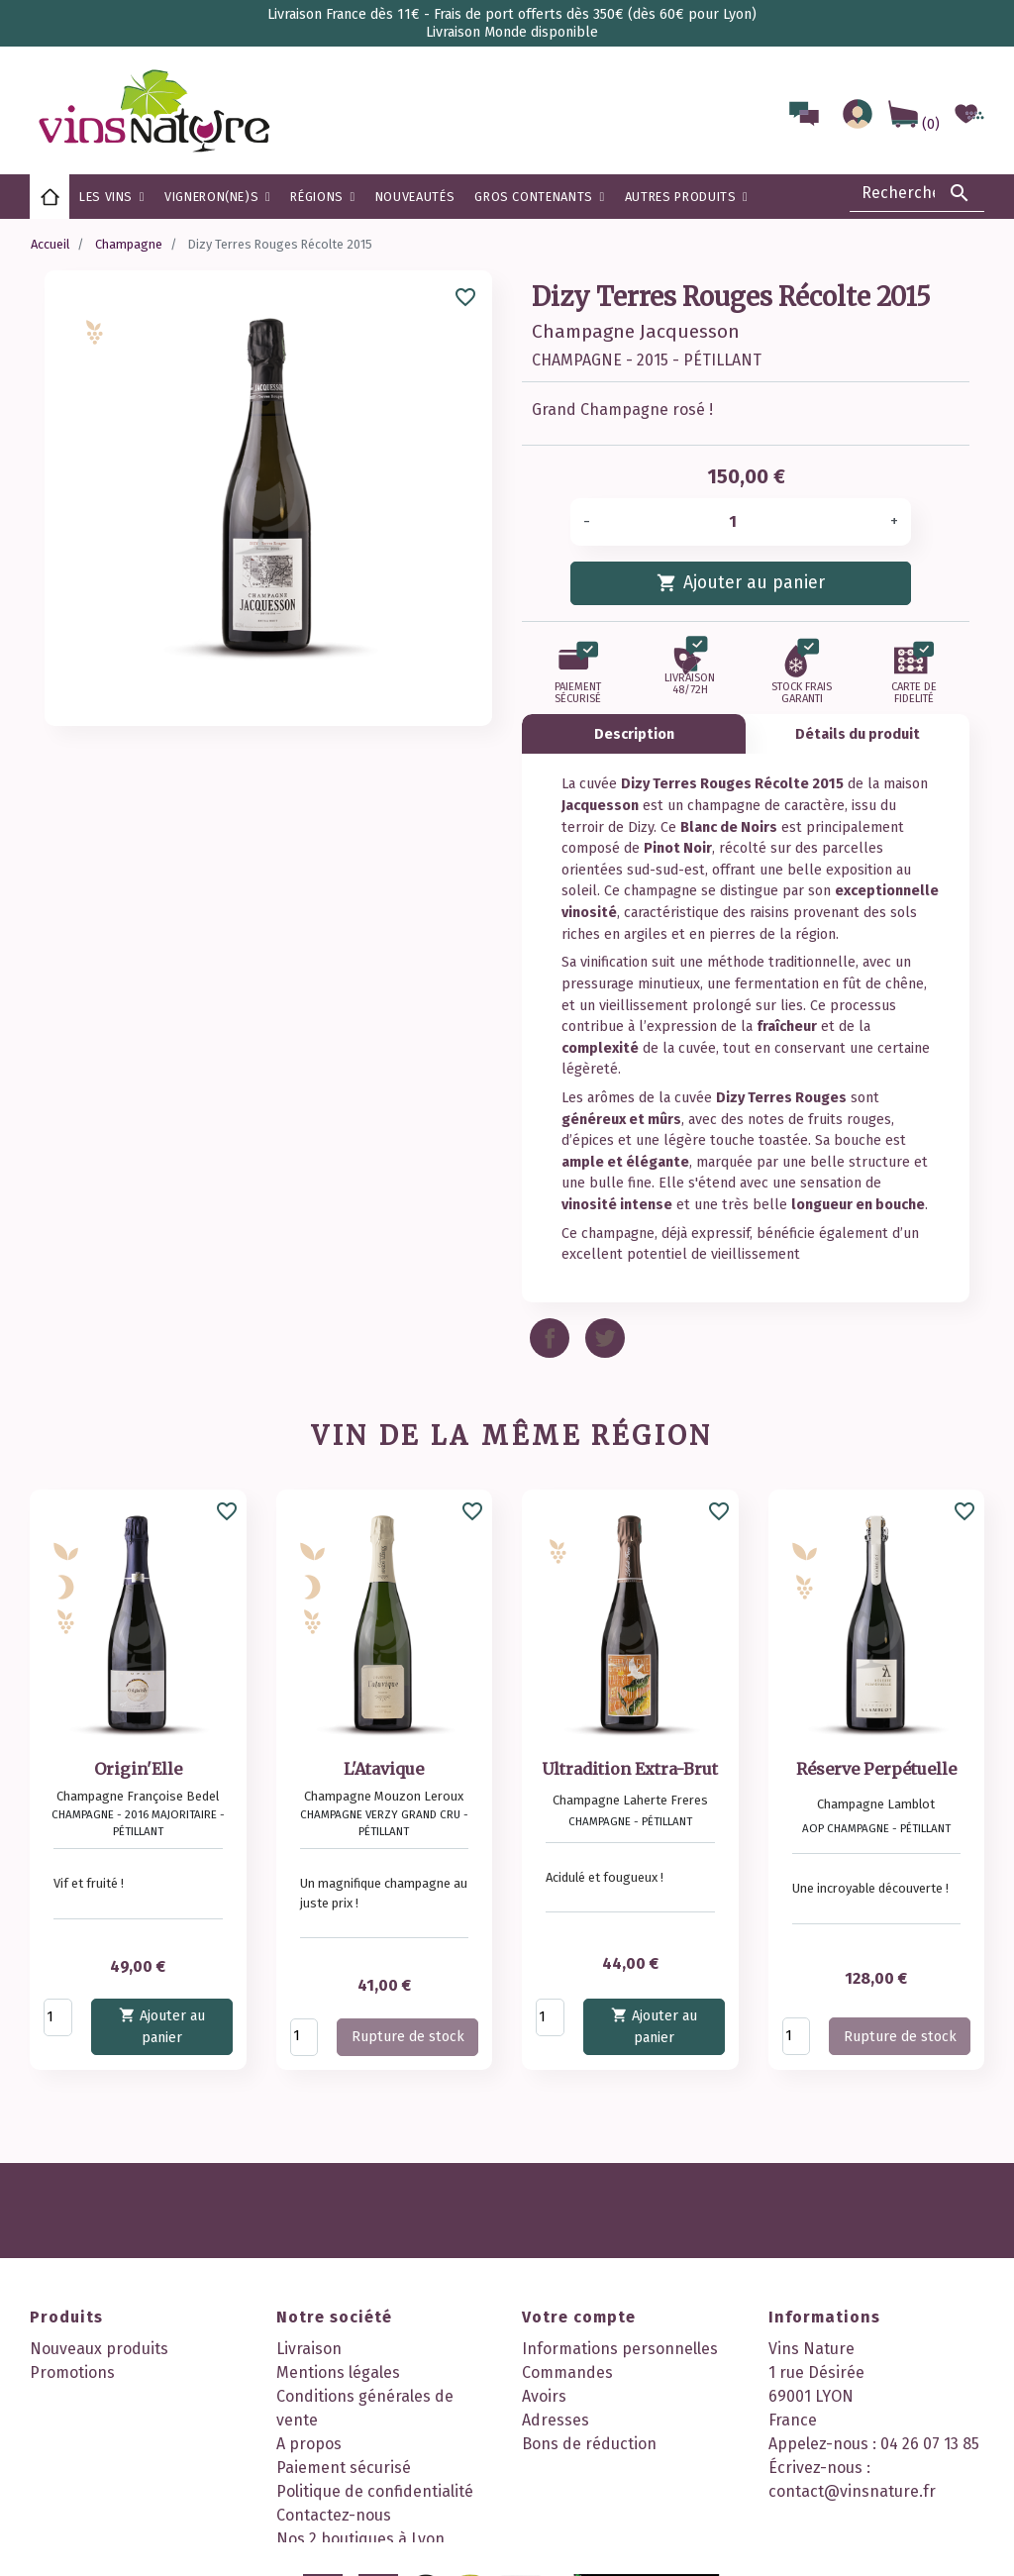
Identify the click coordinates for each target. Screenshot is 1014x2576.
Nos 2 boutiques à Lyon (360, 2538)
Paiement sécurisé (343, 2467)
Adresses (555, 2420)
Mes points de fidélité (600, 2491)
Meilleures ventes (94, 2396)
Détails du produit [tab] (857, 734)
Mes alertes (564, 2467)
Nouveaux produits (99, 2348)
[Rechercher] (917, 193)
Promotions (72, 2372)
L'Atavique (384, 1769)
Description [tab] (634, 734)
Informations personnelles (620, 2348)
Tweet (605, 1338)
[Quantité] (739, 522)
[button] (322, 196)
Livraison (309, 2348)
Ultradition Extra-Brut (630, 1769)
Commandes (567, 2372)
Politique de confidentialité (374, 2491)
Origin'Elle (138, 1769)
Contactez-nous (333, 2515)
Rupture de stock (408, 2036)
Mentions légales (338, 2372)
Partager (549, 1338)
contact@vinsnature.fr (852, 2491)
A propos (309, 2443)
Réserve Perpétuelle (876, 1769)
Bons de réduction (589, 2443)
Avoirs (544, 2396)
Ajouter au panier (740, 581)
